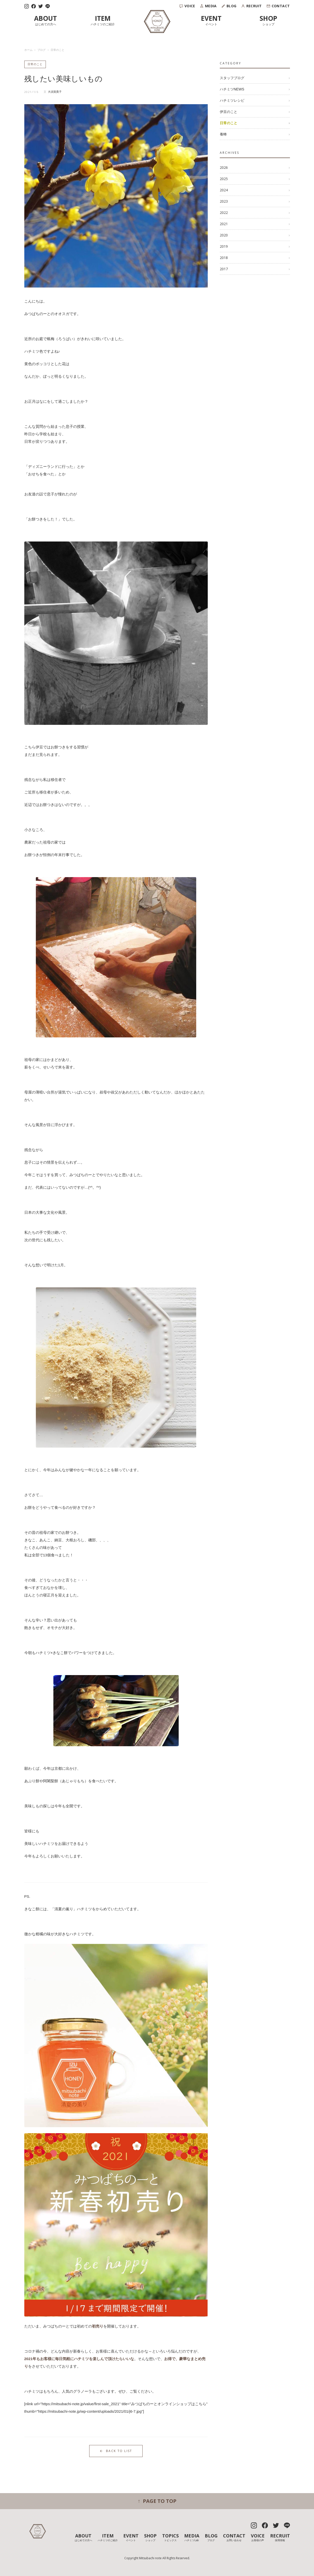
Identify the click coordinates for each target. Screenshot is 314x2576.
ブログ (41, 49)
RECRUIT (251, 6)
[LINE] (47, 6)
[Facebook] (33, 6)
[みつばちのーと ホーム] (157, 21)
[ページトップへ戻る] (157, 2501)
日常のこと (57, 49)
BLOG (229, 6)
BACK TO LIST (115, 2451)
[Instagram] (26, 6)
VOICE (187, 6)
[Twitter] (40, 6)
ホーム (28, 49)
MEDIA (208, 6)
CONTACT (278, 6)
